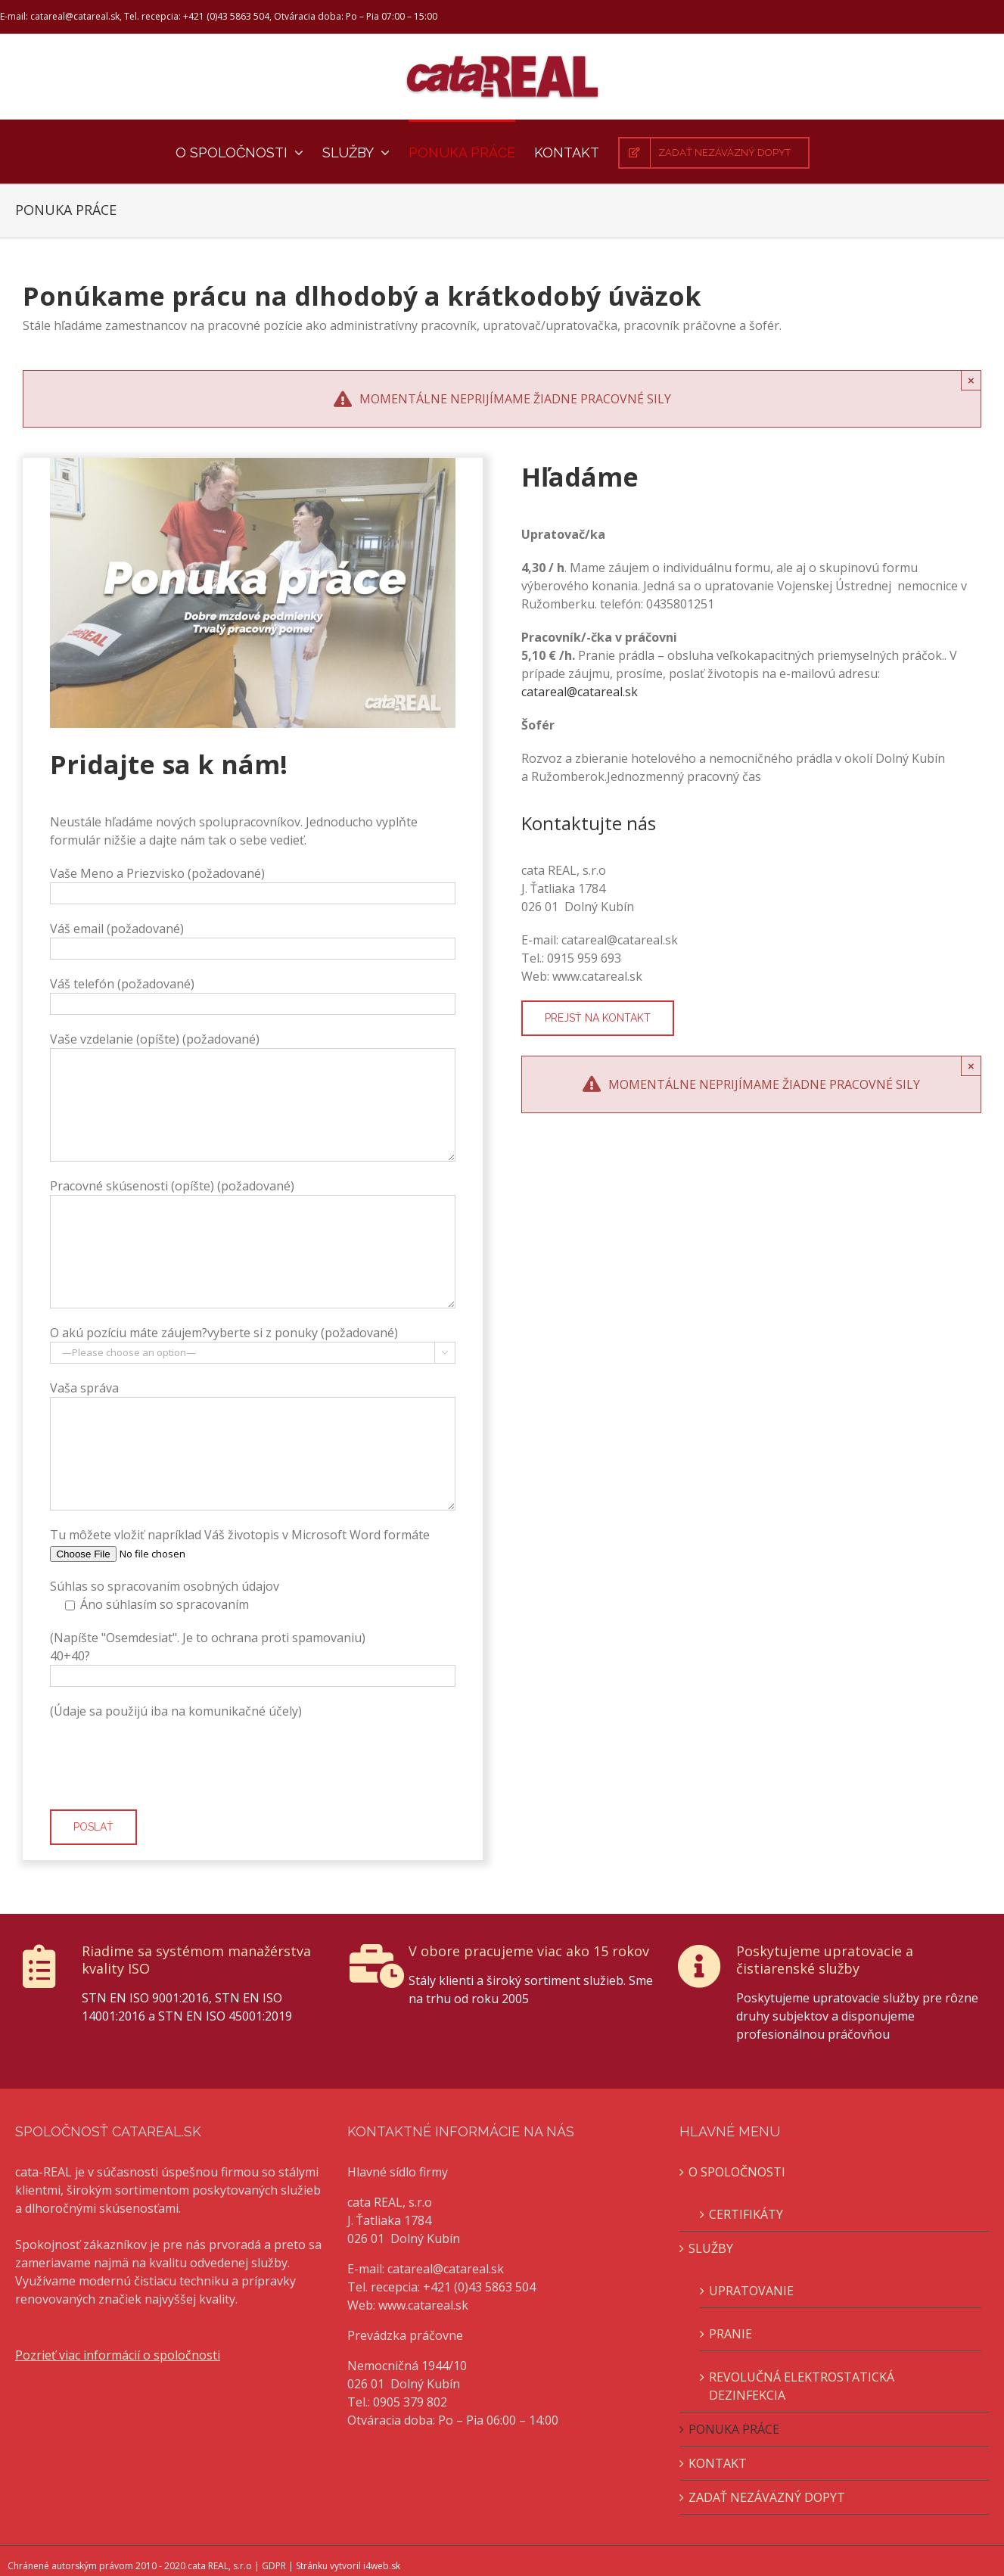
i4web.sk (381, 2565)
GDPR (274, 2565)
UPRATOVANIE (751, 2290)
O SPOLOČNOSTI (737, 2172)
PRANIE (730, 2334)
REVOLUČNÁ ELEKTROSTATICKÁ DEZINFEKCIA (801, 2386)
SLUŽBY (711, 2248)
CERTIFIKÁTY (746, 2214)
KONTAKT (718, 2463)
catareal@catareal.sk (579, 691)
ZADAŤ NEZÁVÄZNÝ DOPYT (767, 2497)
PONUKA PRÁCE (734, 2429)
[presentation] (165, 1764)
